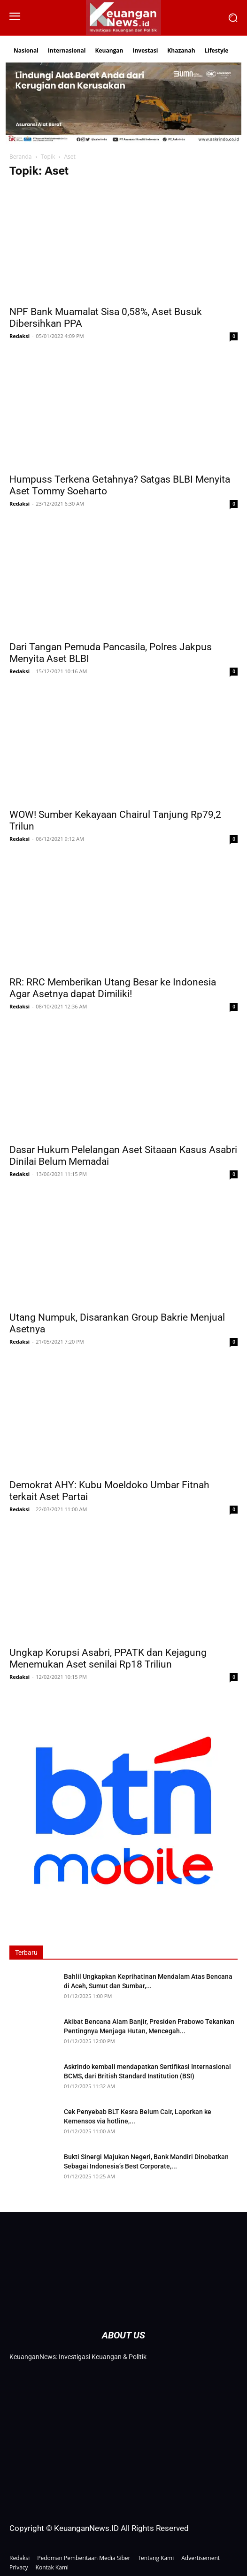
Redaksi (19, 335)
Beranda (20, 157)
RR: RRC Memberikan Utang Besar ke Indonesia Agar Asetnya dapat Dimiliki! (112, 988)
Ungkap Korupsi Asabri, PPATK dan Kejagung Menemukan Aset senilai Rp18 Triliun (108, 1658)
